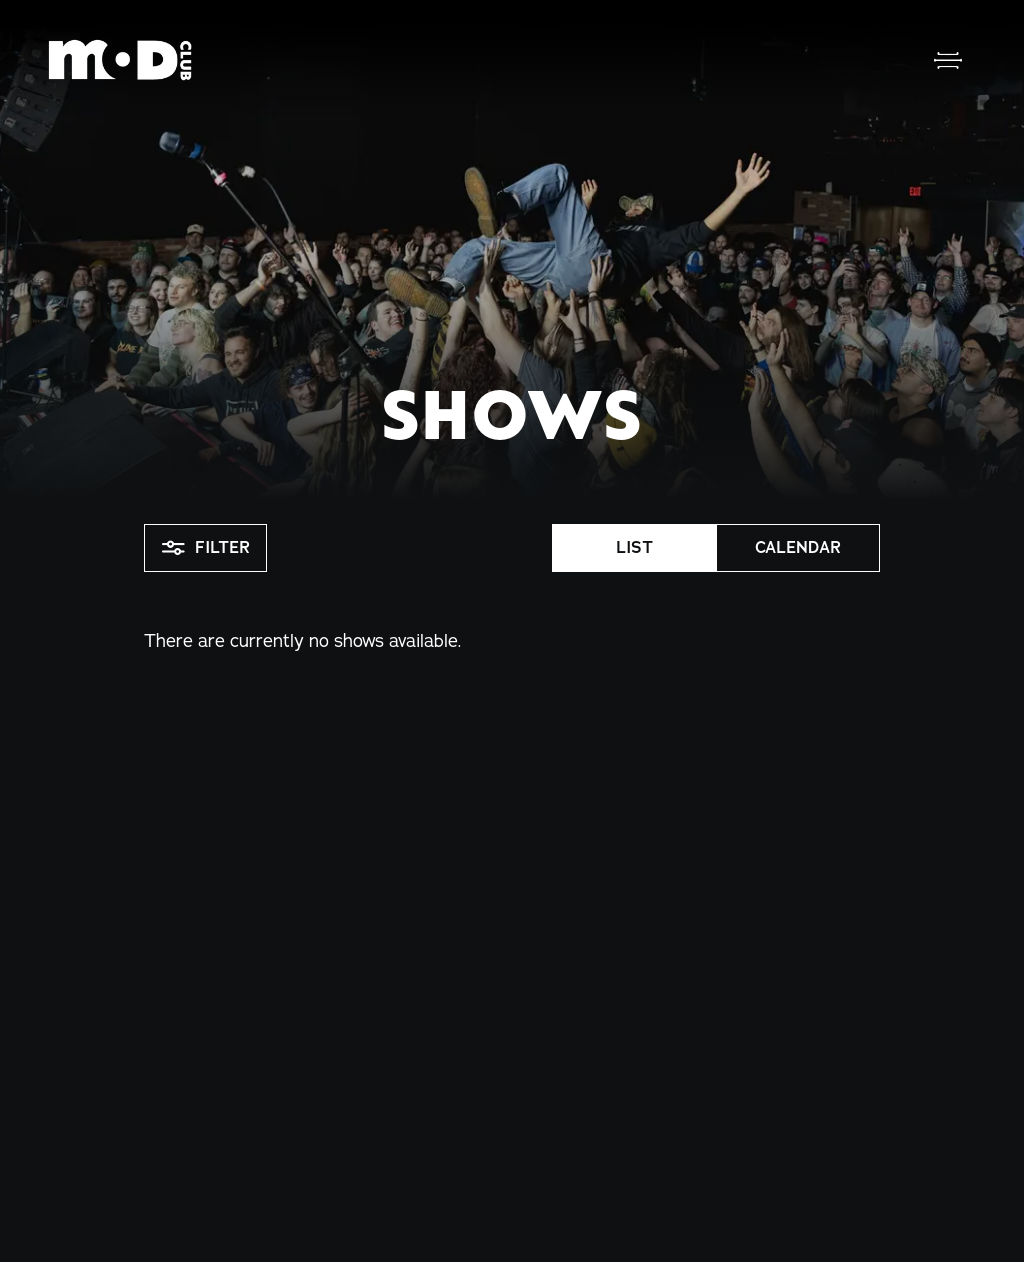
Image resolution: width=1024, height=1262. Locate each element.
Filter (205, 548)
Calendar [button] (798, 547)
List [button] (634, 547)
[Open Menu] (948, 60)
